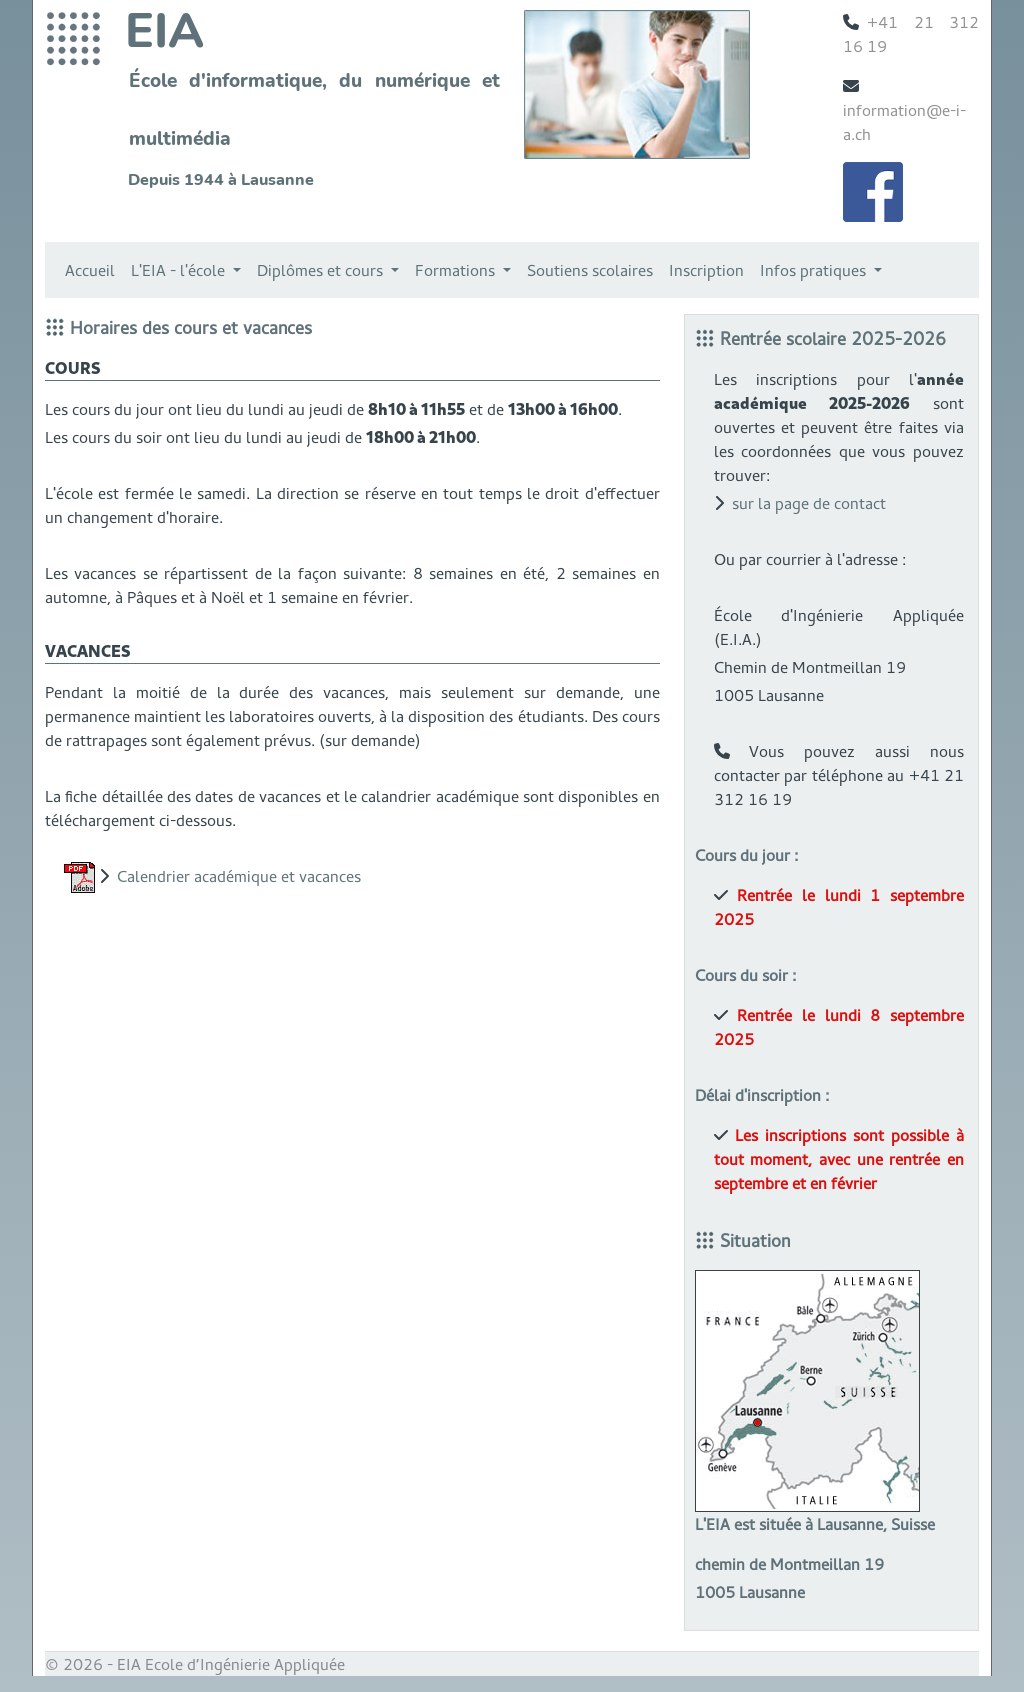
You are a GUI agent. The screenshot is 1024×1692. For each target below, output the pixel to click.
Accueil (90, 270)
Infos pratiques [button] (815, 270)
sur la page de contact (809, 503)
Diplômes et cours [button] (322, 270)
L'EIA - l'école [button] (180, 270)
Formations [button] (457, 270)
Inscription (706, 270)
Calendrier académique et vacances (239, 876)
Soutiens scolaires (590, 270)
